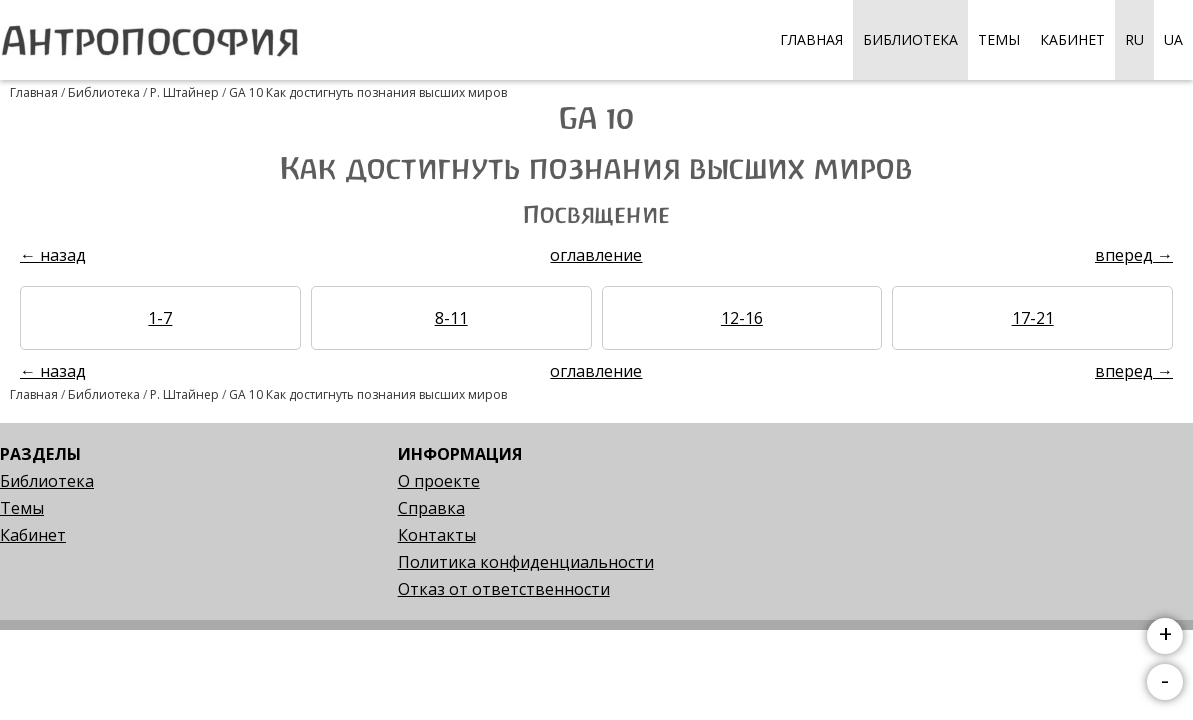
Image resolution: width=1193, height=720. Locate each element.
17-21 (1033, 318)
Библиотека (910, 39)
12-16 (742, 318)
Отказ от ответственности (504, 589)
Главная (811, 39)
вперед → (1134, 255)
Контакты (437, 535)
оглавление (596, 255)
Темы (999, 39)
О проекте (439, 481)
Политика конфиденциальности (526, 562)
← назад (53, 255)
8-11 (451, 318)
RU (1134, 39)
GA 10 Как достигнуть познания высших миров (368, 92)
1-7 (160, 318)
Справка (431, 508)
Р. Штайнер (184, 92)
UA (1173, 39)
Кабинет (1072, 39)
